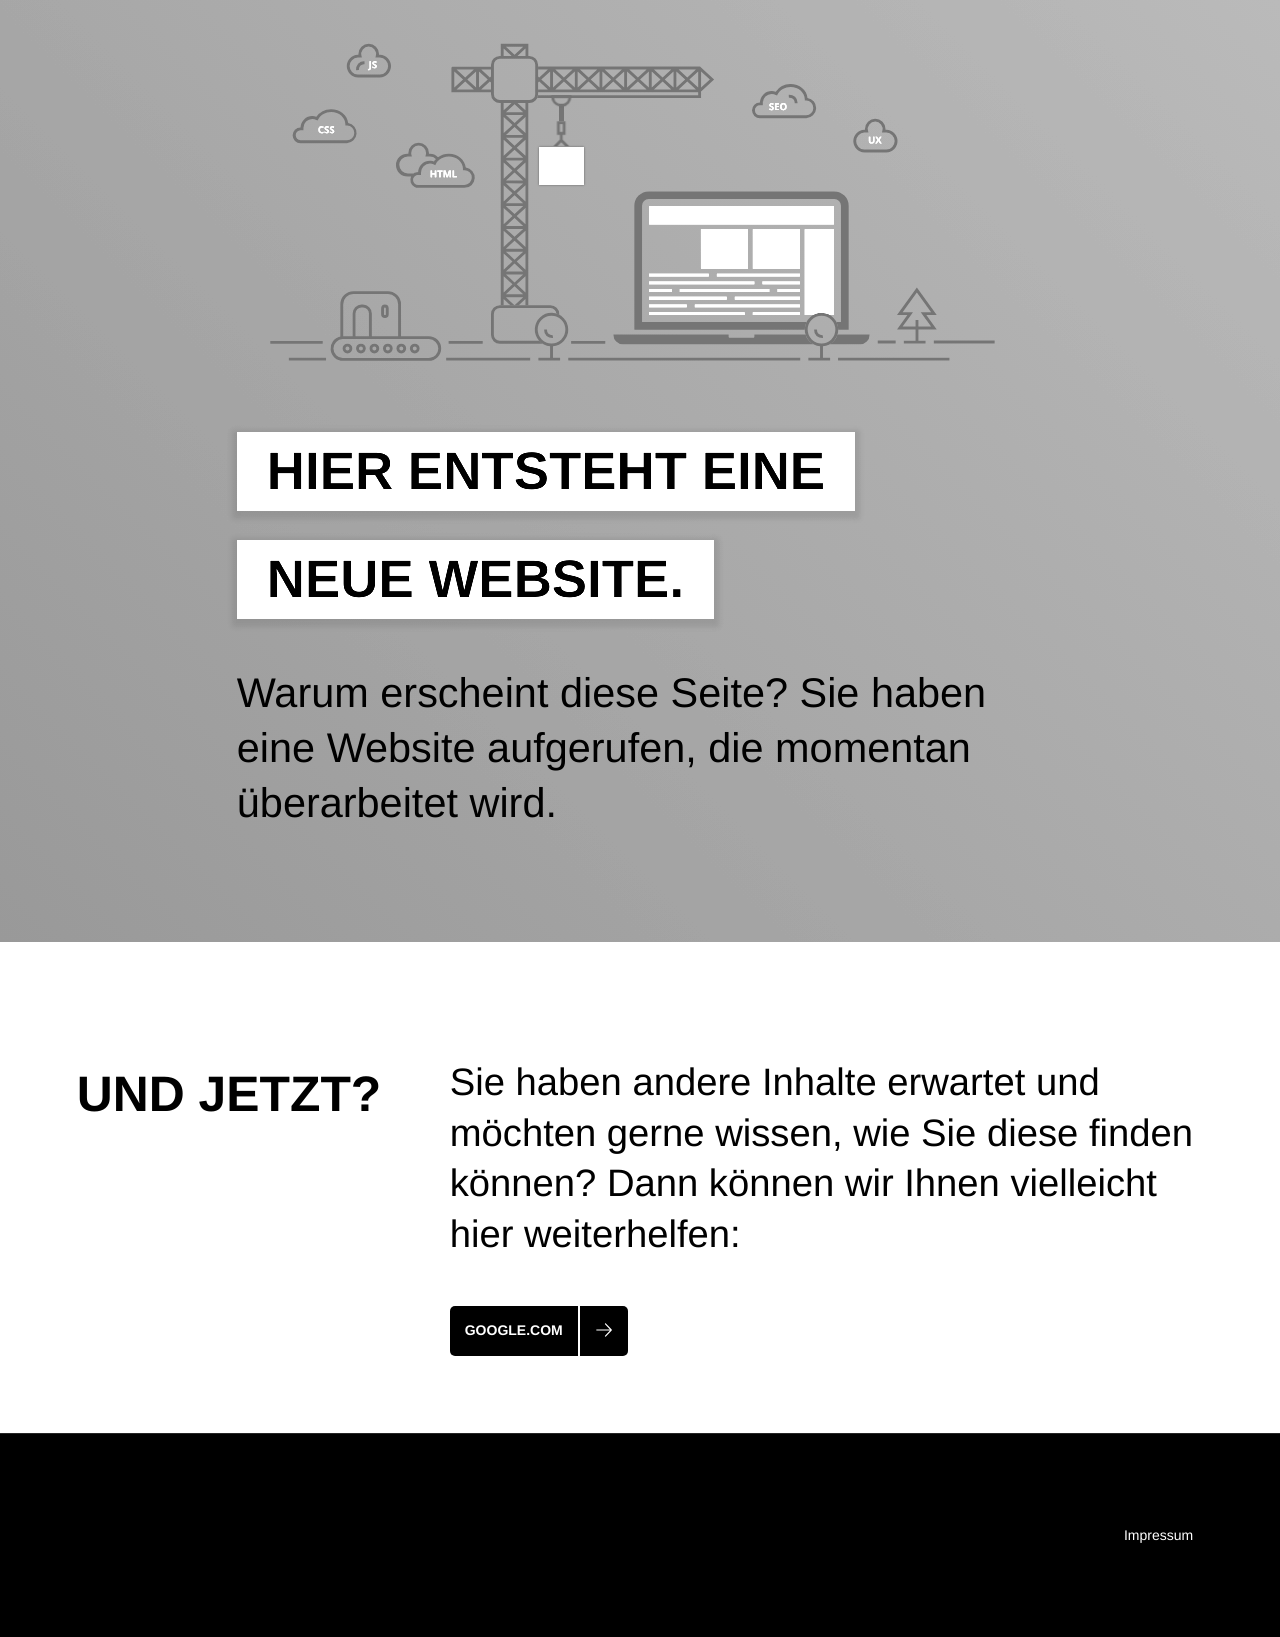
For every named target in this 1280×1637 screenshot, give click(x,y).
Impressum (1158, 1535)
